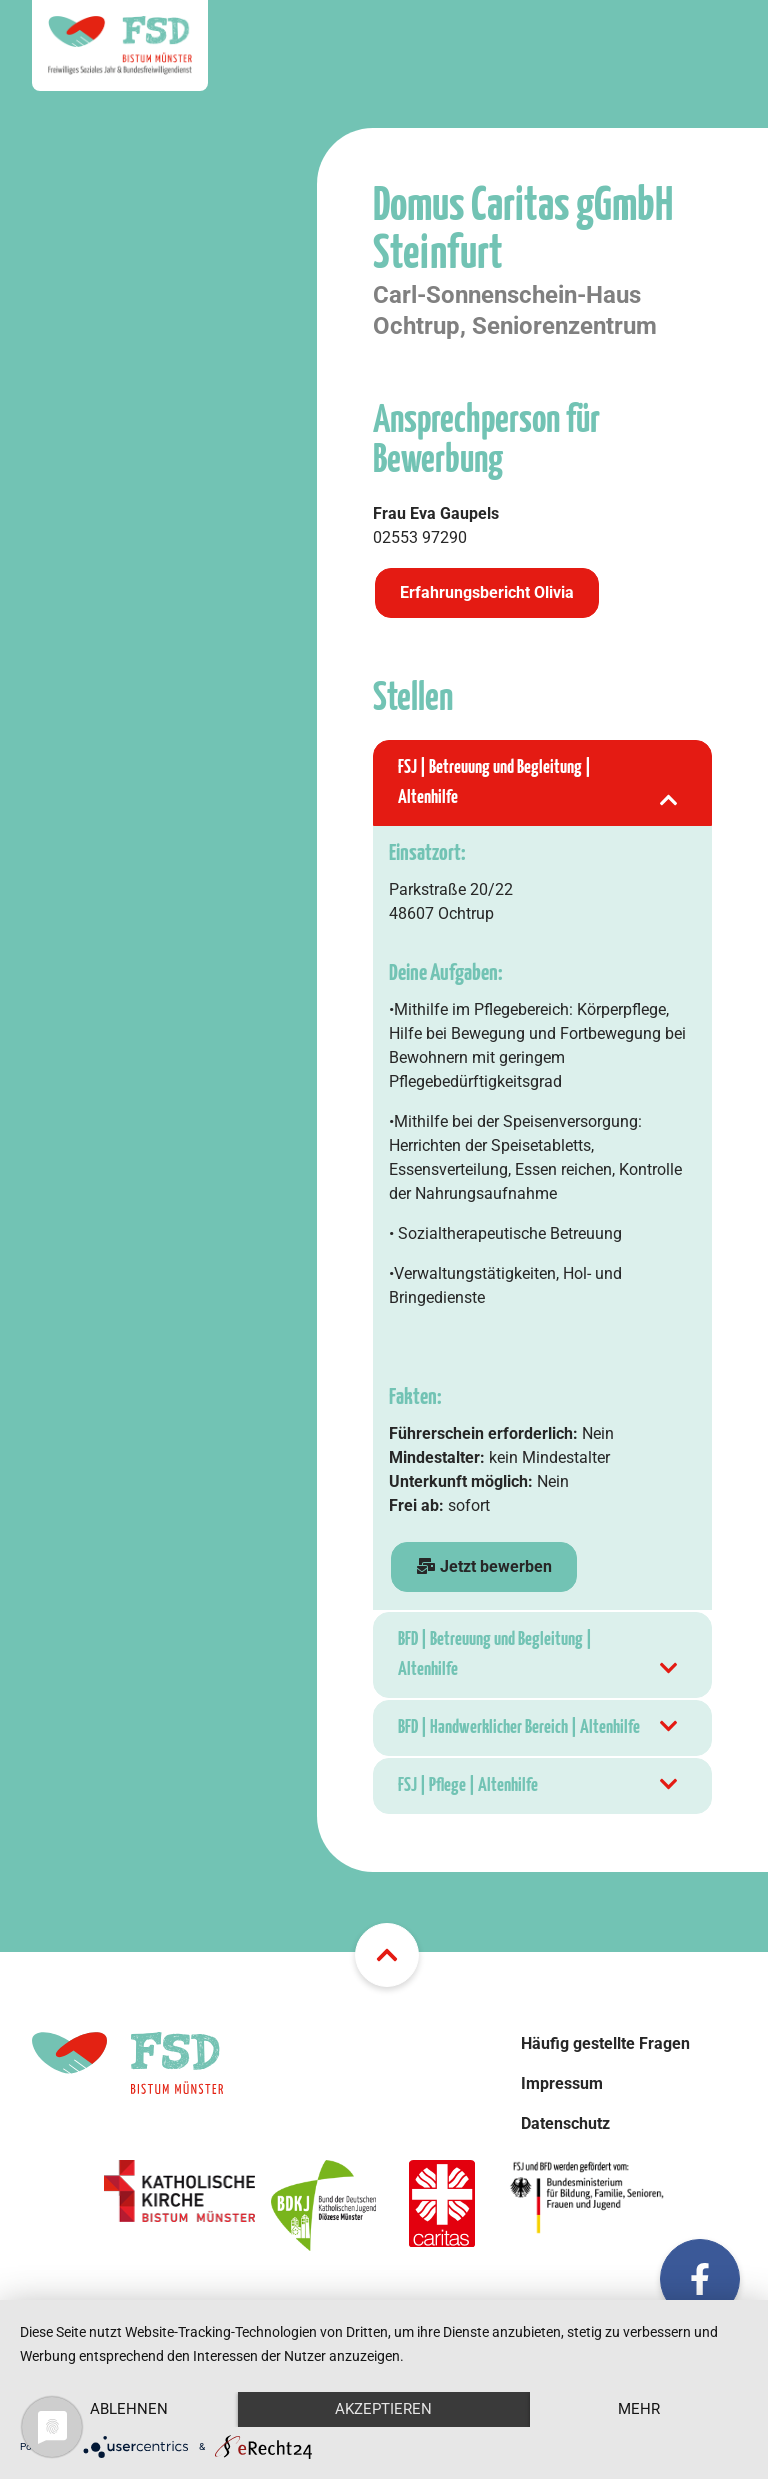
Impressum (562, 2083)
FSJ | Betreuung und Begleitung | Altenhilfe (539, 785)
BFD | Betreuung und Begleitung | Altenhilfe (539, 1657)
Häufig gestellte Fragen (605, 2043)
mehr (639, 2409)
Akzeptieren (383, 2409)
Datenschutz (565, 2123)
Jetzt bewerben (484, 1566)
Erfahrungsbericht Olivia (487, 592)
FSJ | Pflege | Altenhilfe (539, 1786)
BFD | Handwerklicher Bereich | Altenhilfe (539, 1728)
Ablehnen (129, 2409)
